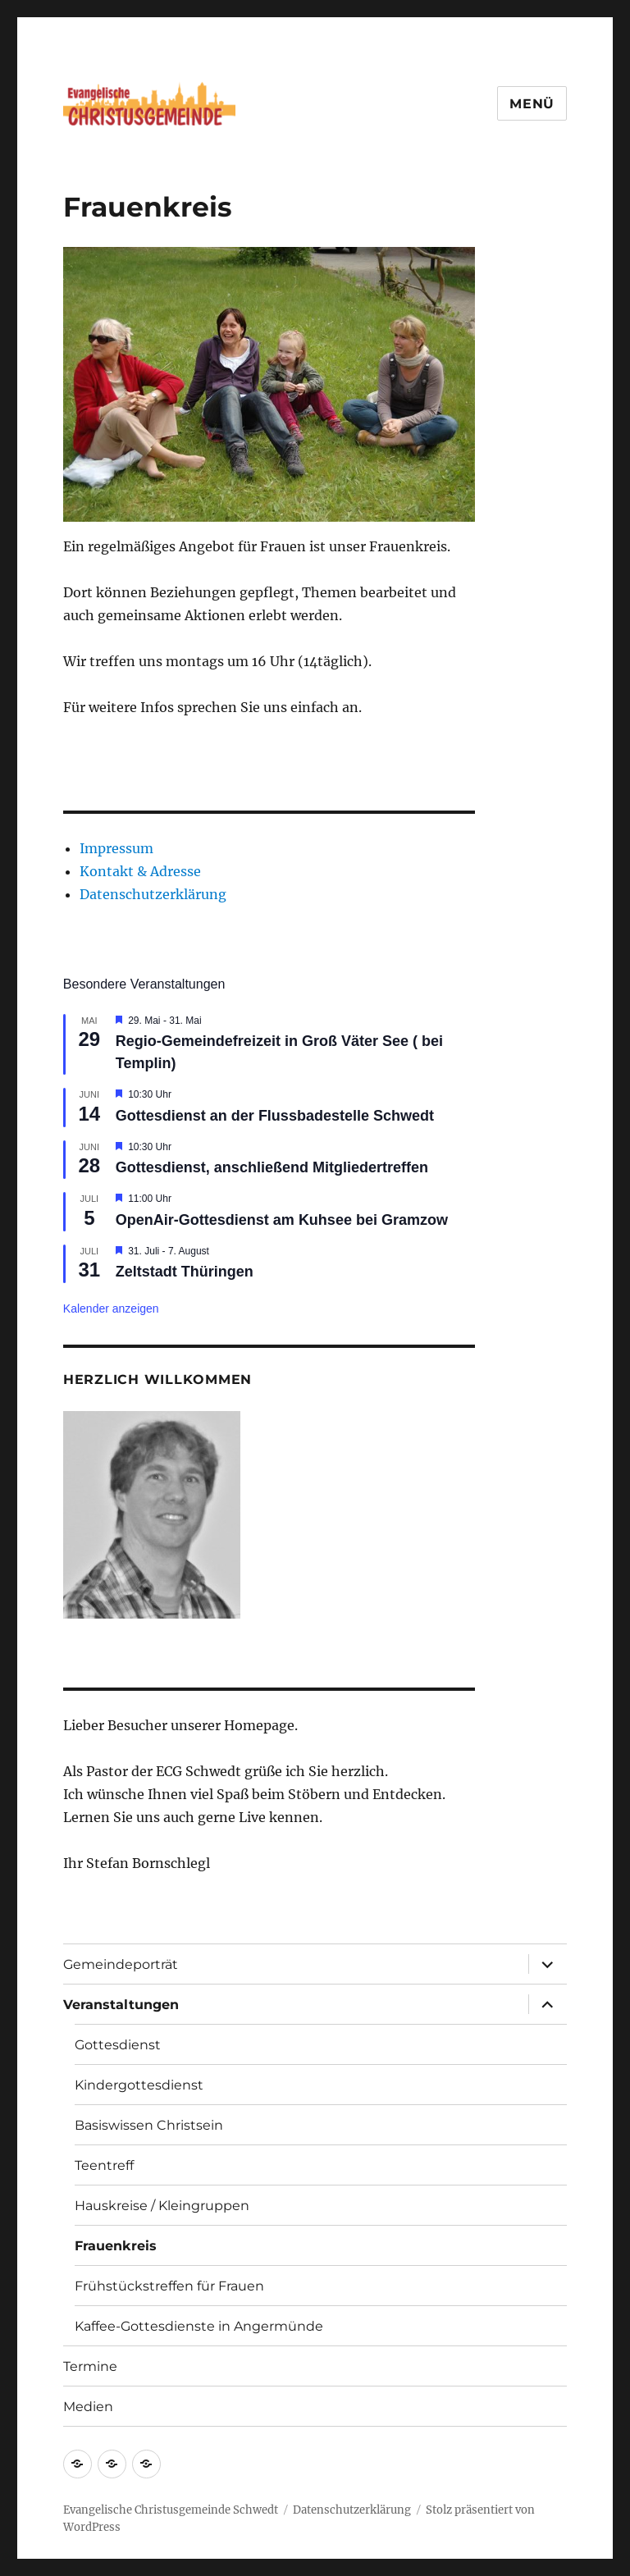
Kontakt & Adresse (140, 871)
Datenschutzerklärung (153, 894)
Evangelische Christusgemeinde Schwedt (170, 2510)
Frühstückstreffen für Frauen (169, 2286)
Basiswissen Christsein (149, 2125)
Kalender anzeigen (111, 1308)
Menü (532, 104)
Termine (90, 2366)
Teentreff (104, 2165)
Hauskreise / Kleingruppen (162, 2205)
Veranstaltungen (121, 2004)
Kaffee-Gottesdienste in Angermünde (199, 2326)
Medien (88, 2406)
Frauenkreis (116, 2246)
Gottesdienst (118, 2045)
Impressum (116, 848)
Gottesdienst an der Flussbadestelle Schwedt (275, 1116)
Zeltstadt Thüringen (184, 1271)
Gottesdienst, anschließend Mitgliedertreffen (272, 1167)
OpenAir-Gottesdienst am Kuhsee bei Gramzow (282, 1220)
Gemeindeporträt (120, 1964)
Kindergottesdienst (139, 2085)
